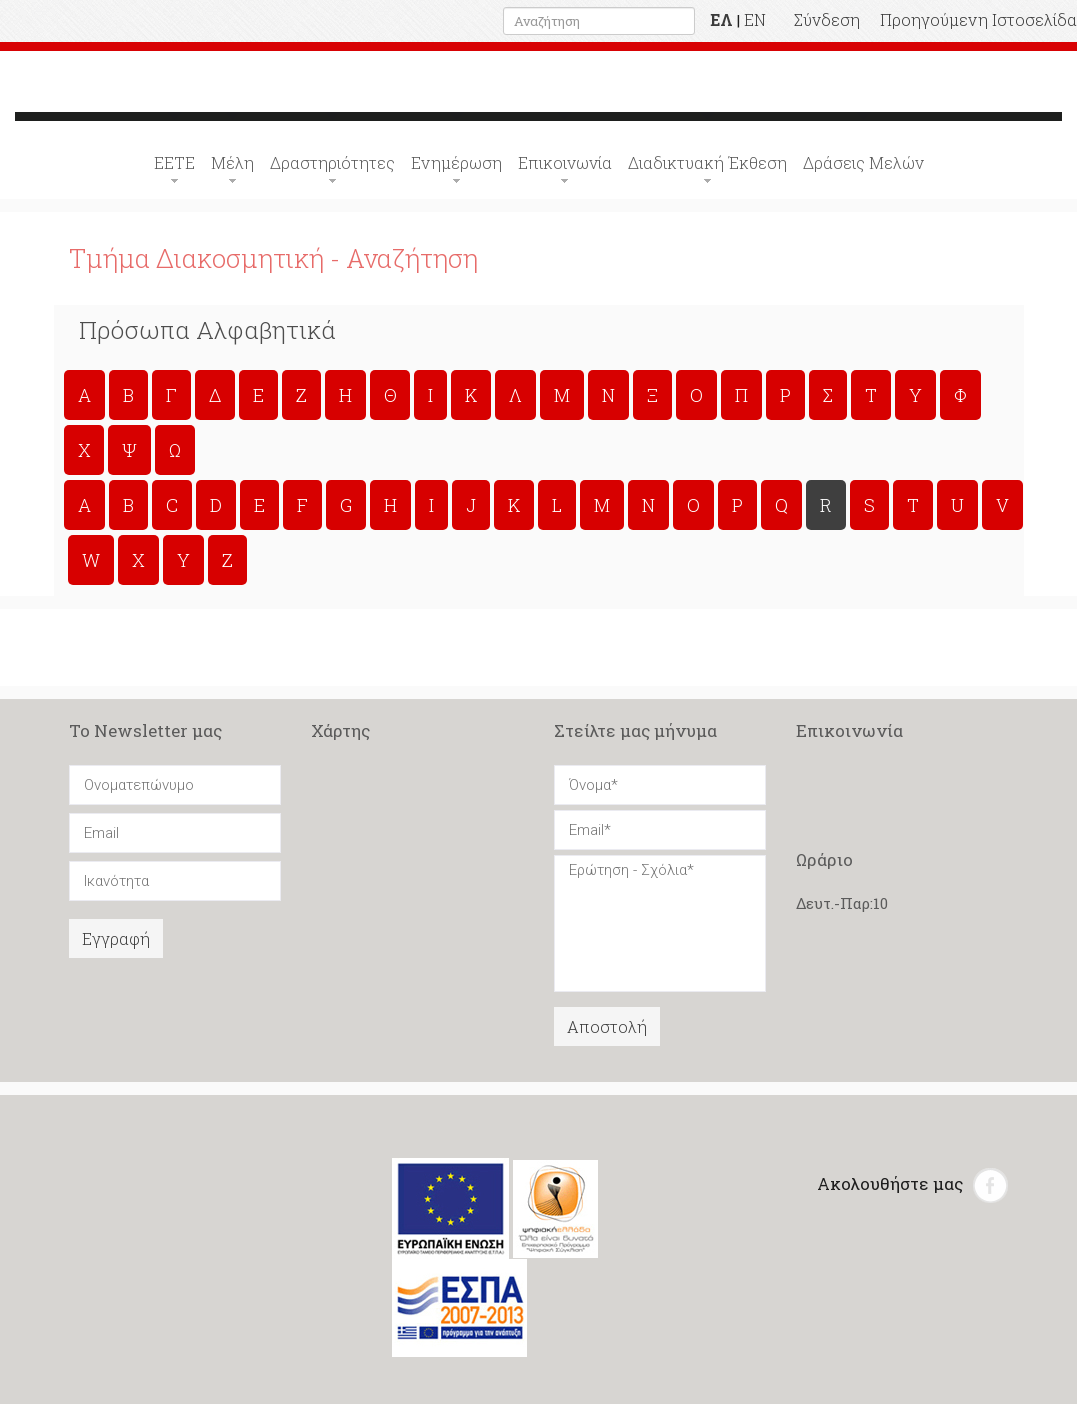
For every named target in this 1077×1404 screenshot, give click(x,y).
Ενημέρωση (456, 162)
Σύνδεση (827, 19)
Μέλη (232, 162)
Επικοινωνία (565, 162)
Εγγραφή (116, 938)
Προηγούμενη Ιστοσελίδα (978, 19)
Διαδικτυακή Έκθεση (707, 162)
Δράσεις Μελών (863, 162)
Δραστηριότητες (332, 162)
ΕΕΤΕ (174, 162)
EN (755, 19)
